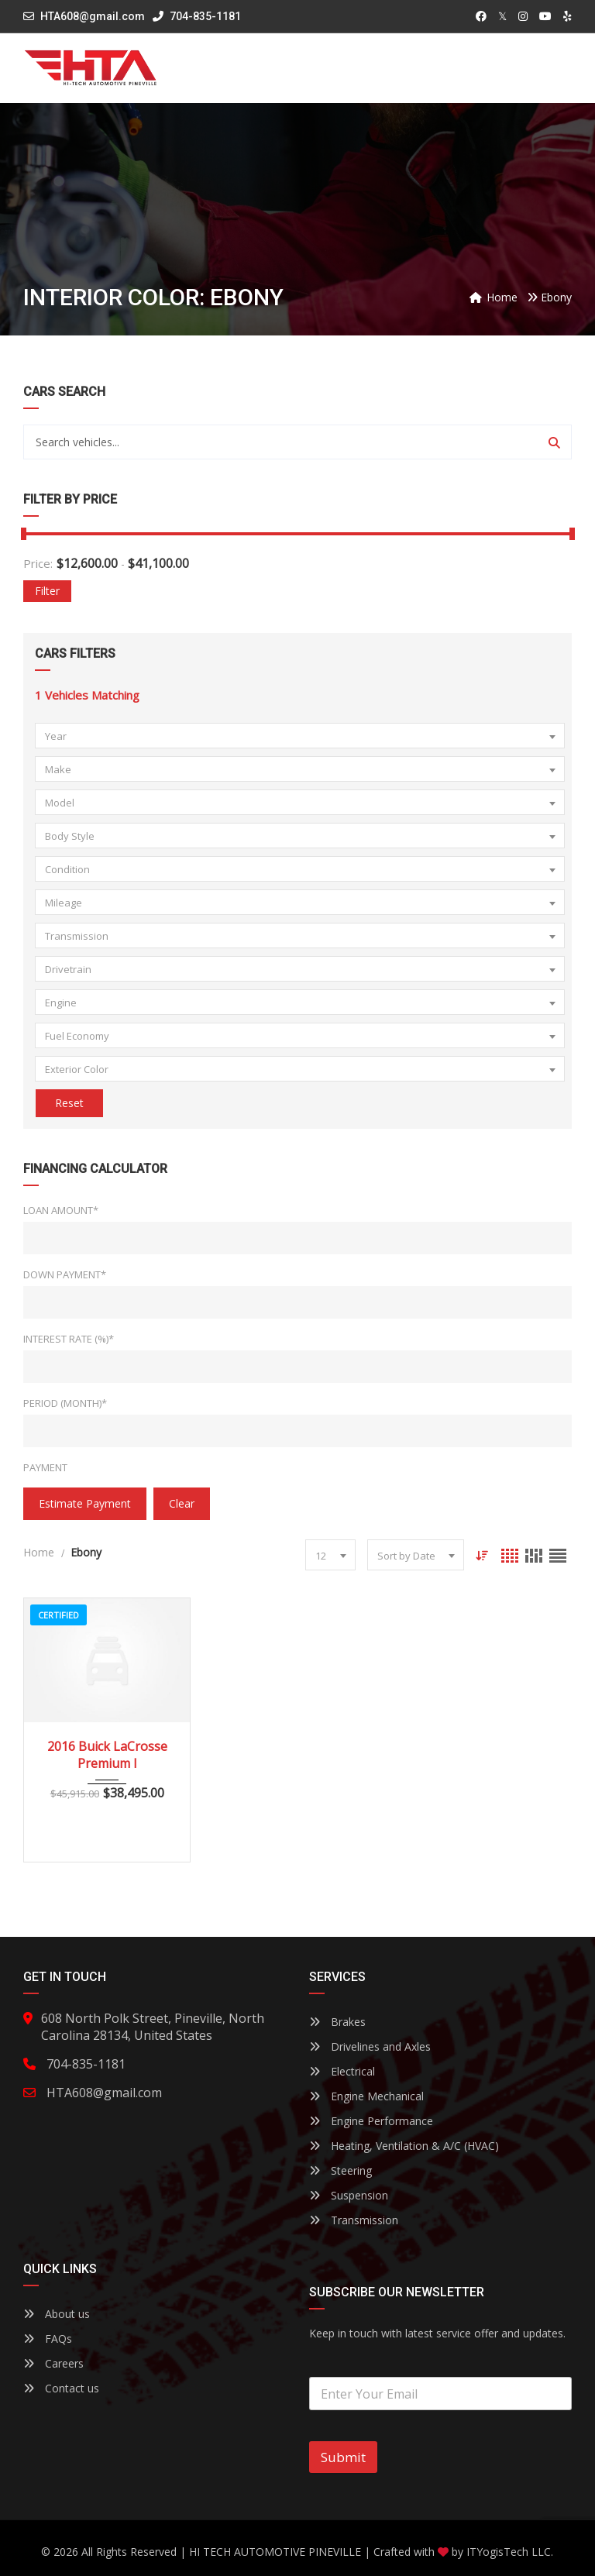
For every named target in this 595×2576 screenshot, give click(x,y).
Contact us (61, 2388)
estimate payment (85, 1503)
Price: (38, 563)
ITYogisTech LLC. (509, 2551)
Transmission (353, 2220)
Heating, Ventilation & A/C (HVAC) (404, 2145)
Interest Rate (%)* (68, 1339)
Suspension (348, 2195)
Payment (45, 1467)
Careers (53, 2363)
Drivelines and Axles (370, 2046)
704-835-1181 (197, 16)
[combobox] (300, 735)
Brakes (337, 2021)
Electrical (342, 2071)
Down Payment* (64, 1274)
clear (181, 1503)
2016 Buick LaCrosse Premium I (107, 1755)
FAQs (47, 2338)
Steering (340, 2170)
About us (56, 2313)
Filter (47, 590)
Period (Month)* (65, 1403)
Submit (343, 2457)
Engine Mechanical (366, 2096)
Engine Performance (371, 2120)
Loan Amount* (60, 1210)
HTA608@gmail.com (92, 16)
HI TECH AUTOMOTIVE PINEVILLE (275, 2551)
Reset (68, 1102)
